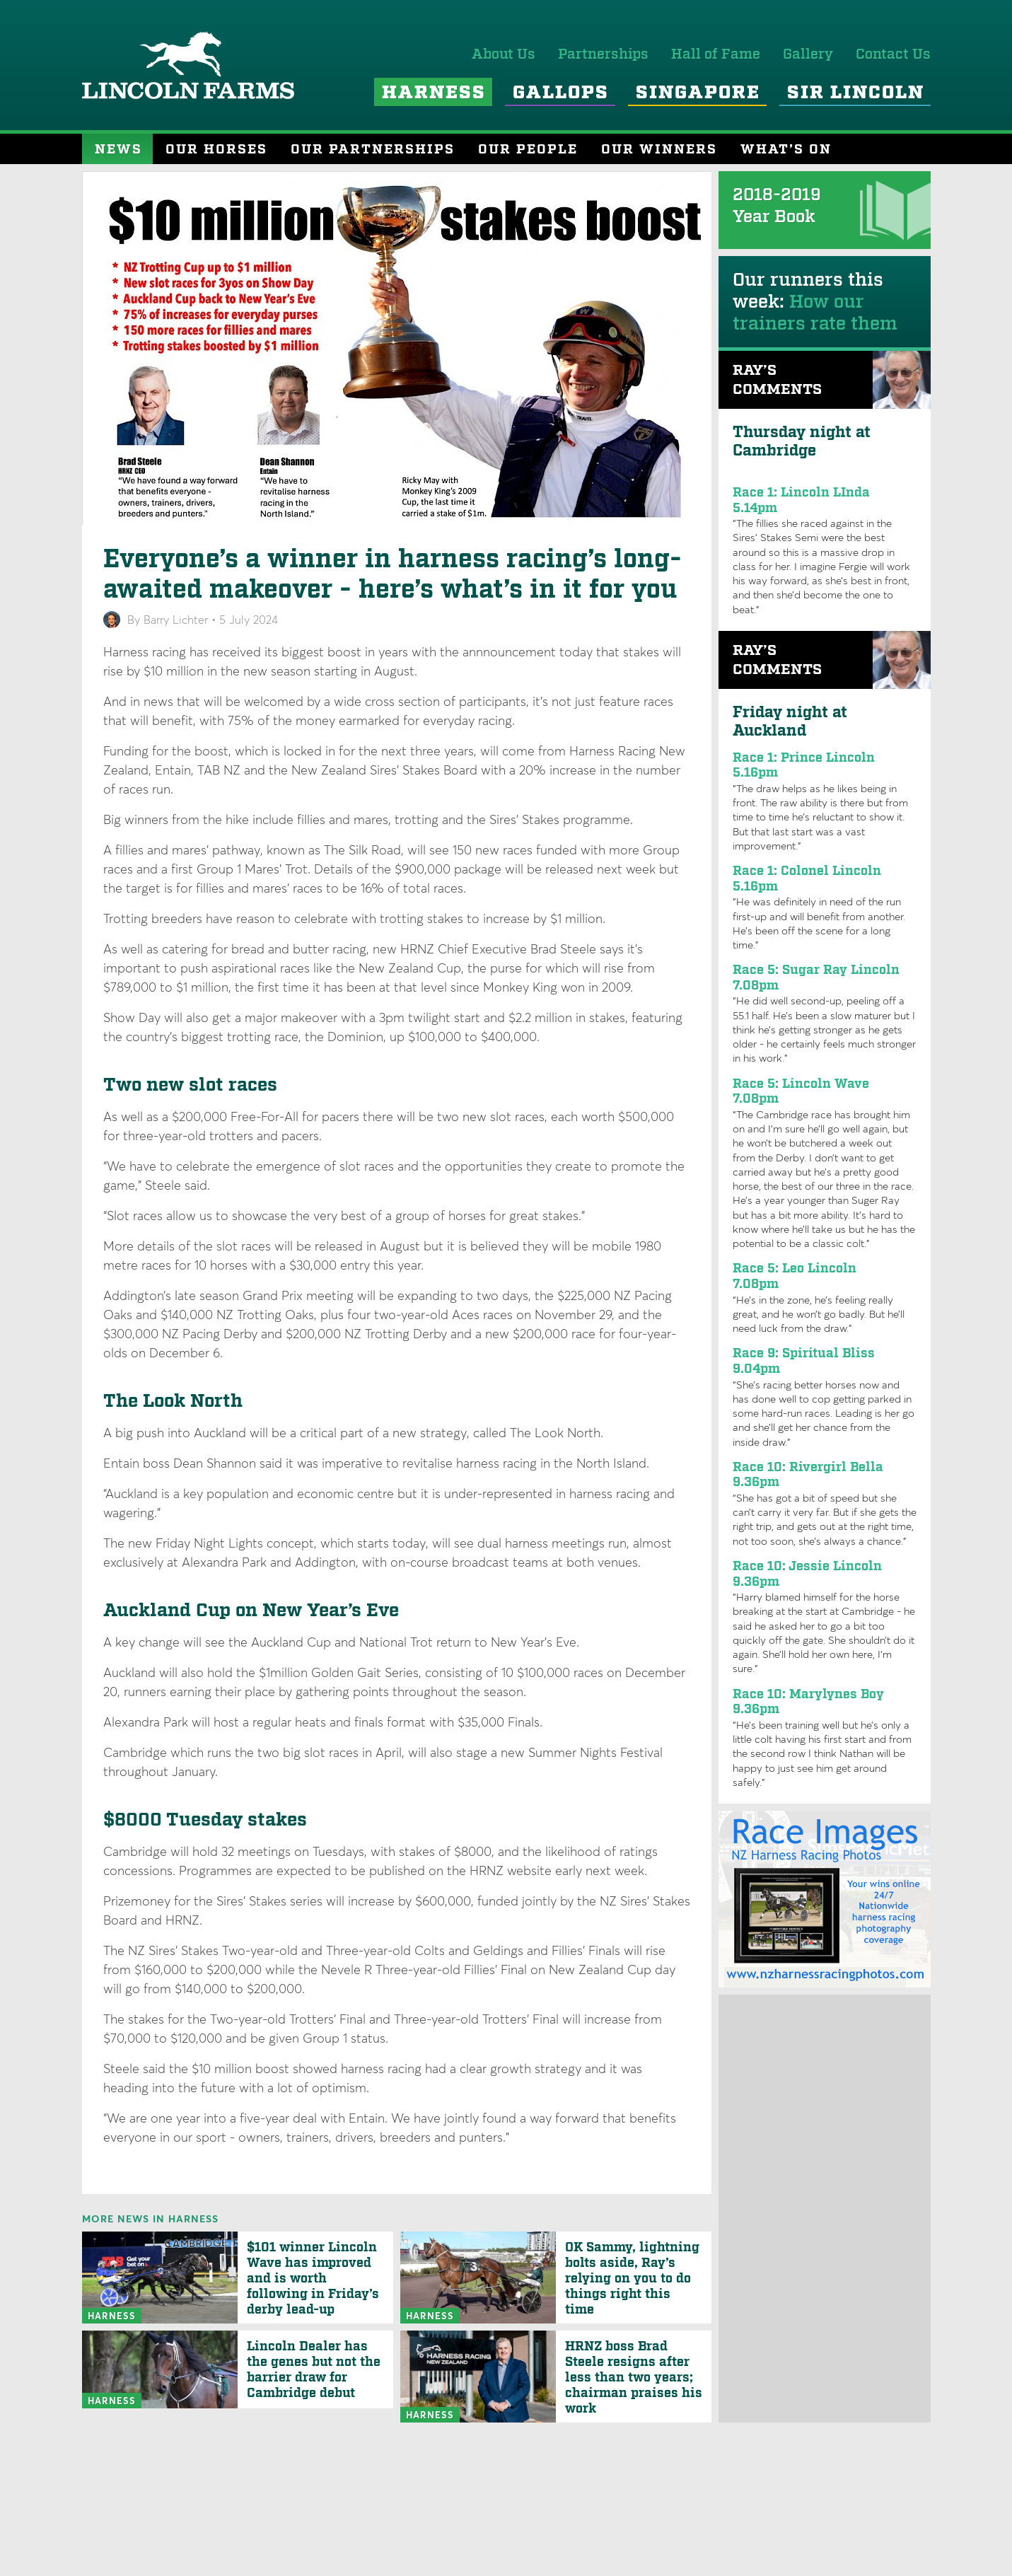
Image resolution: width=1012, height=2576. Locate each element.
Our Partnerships (373, 149)
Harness (434, 93)
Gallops (561, 93)
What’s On (786, 149)
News (118, 149)
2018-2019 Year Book (777, 206)
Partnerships (603, 54)
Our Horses (216, 149)
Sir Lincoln (855, 93)
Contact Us (893, 54)
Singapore (698, 93)
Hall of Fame (715, 54)
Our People (528, 149)
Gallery (808, 54)
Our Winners (659, 149)
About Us (503, 54)
